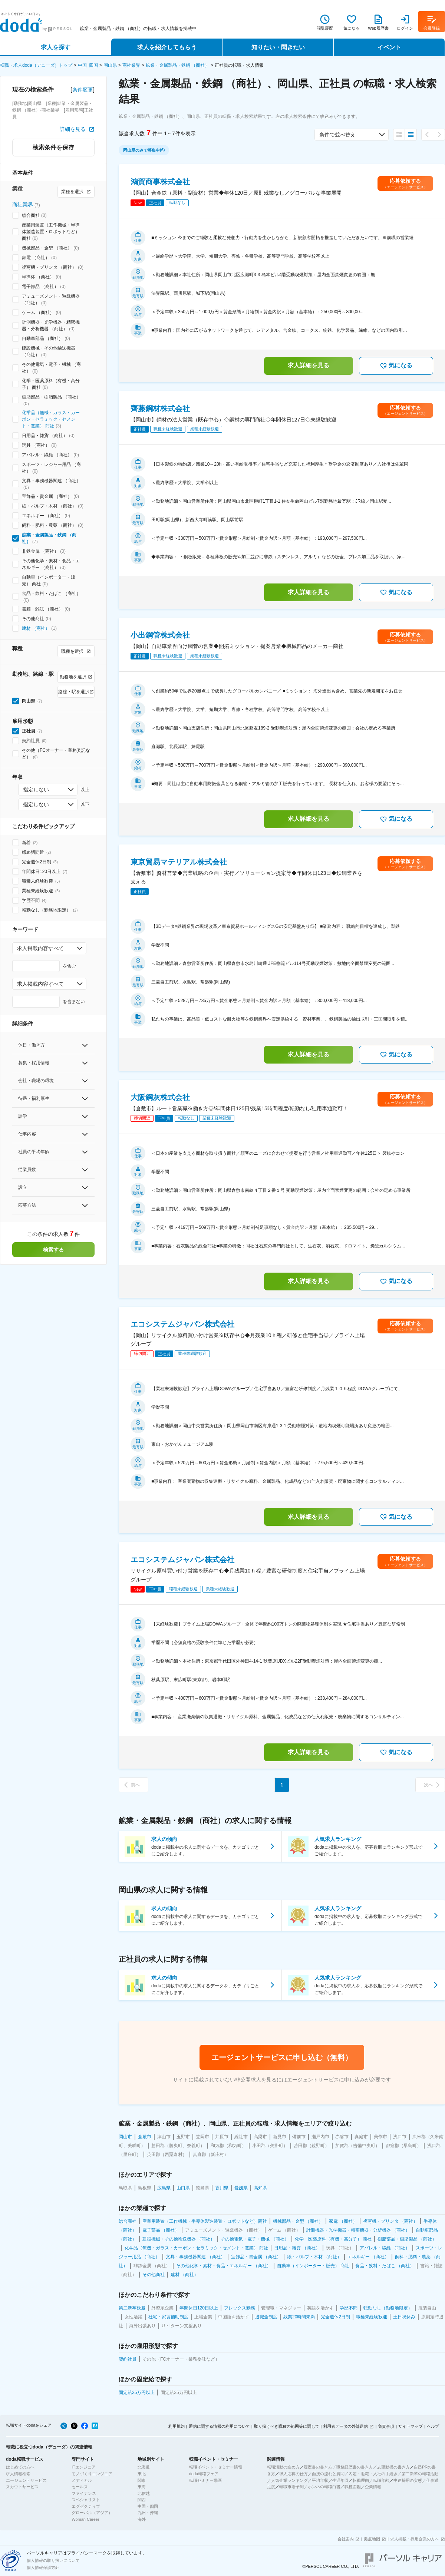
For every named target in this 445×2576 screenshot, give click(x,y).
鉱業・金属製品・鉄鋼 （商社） (177, 65)
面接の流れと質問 (328, 2473)
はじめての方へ (20, 2467)
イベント (389, 47)
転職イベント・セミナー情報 (215, 2467)
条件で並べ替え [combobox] (337, 135)
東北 (142, 2473)
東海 (142, 2486)
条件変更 (82, 90)
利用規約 (176, 2426)
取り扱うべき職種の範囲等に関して (286, 2426)
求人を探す (55, 47)
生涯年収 (340, 2480)
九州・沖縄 (148, 2512)
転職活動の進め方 (283, 2467)
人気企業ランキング (289, 2480)
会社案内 (345, 2539)
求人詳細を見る (308, 365)
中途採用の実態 (407, 2480)
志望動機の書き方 (393, 2467)
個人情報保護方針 (43, 2567)
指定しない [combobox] (36, 790)
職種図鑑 (353, 2486)
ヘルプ (433, 2426)
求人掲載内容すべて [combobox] (40, 948)
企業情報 (373, 2486)
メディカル (82, 2480)
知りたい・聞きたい (278, 47)
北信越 (144, 2493)
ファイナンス (84, 2493)
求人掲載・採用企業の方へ (414, 2539)
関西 (142, 2499)
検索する (53, 1250)
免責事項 (386, 2426)
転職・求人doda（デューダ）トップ (36, 65)
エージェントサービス (26, 2480)
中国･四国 (88, 65)
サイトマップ (410, 2426)
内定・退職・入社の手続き (373, 2473)
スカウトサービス (22, 2486)
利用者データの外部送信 (345, 2426)
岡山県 (110, 65)
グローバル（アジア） (92, 2512)
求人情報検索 (18, 2473)
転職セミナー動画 (205, 2480)
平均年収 (320, 2480)
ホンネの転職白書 (324, 2486)
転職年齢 (381, 2480)
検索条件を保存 (53, 147)
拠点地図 (372, 2539)
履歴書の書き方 (318, 2467)
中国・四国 (148, 2506)
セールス (80, 2486)
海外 (142, 2519)
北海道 (144, 2467)
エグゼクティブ (86, 2506)
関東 (142, 2480)
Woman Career (85, 2519)
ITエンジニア (84, 2467)
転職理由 (361, 2480)
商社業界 (131, 65)
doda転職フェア (203, 2473)
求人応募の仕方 (293, 2473)
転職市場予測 (291, 2486)
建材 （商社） (36, 628)
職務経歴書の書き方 (354, 2467)
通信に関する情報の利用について (219, 2426)
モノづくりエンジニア (92, 2473)
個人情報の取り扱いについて (53, 2560)
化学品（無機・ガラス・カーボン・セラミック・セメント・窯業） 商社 (51, 419)
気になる (396, 366)
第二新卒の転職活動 (420, 2473)
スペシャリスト (86, 2499)
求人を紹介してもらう (167, 47)
